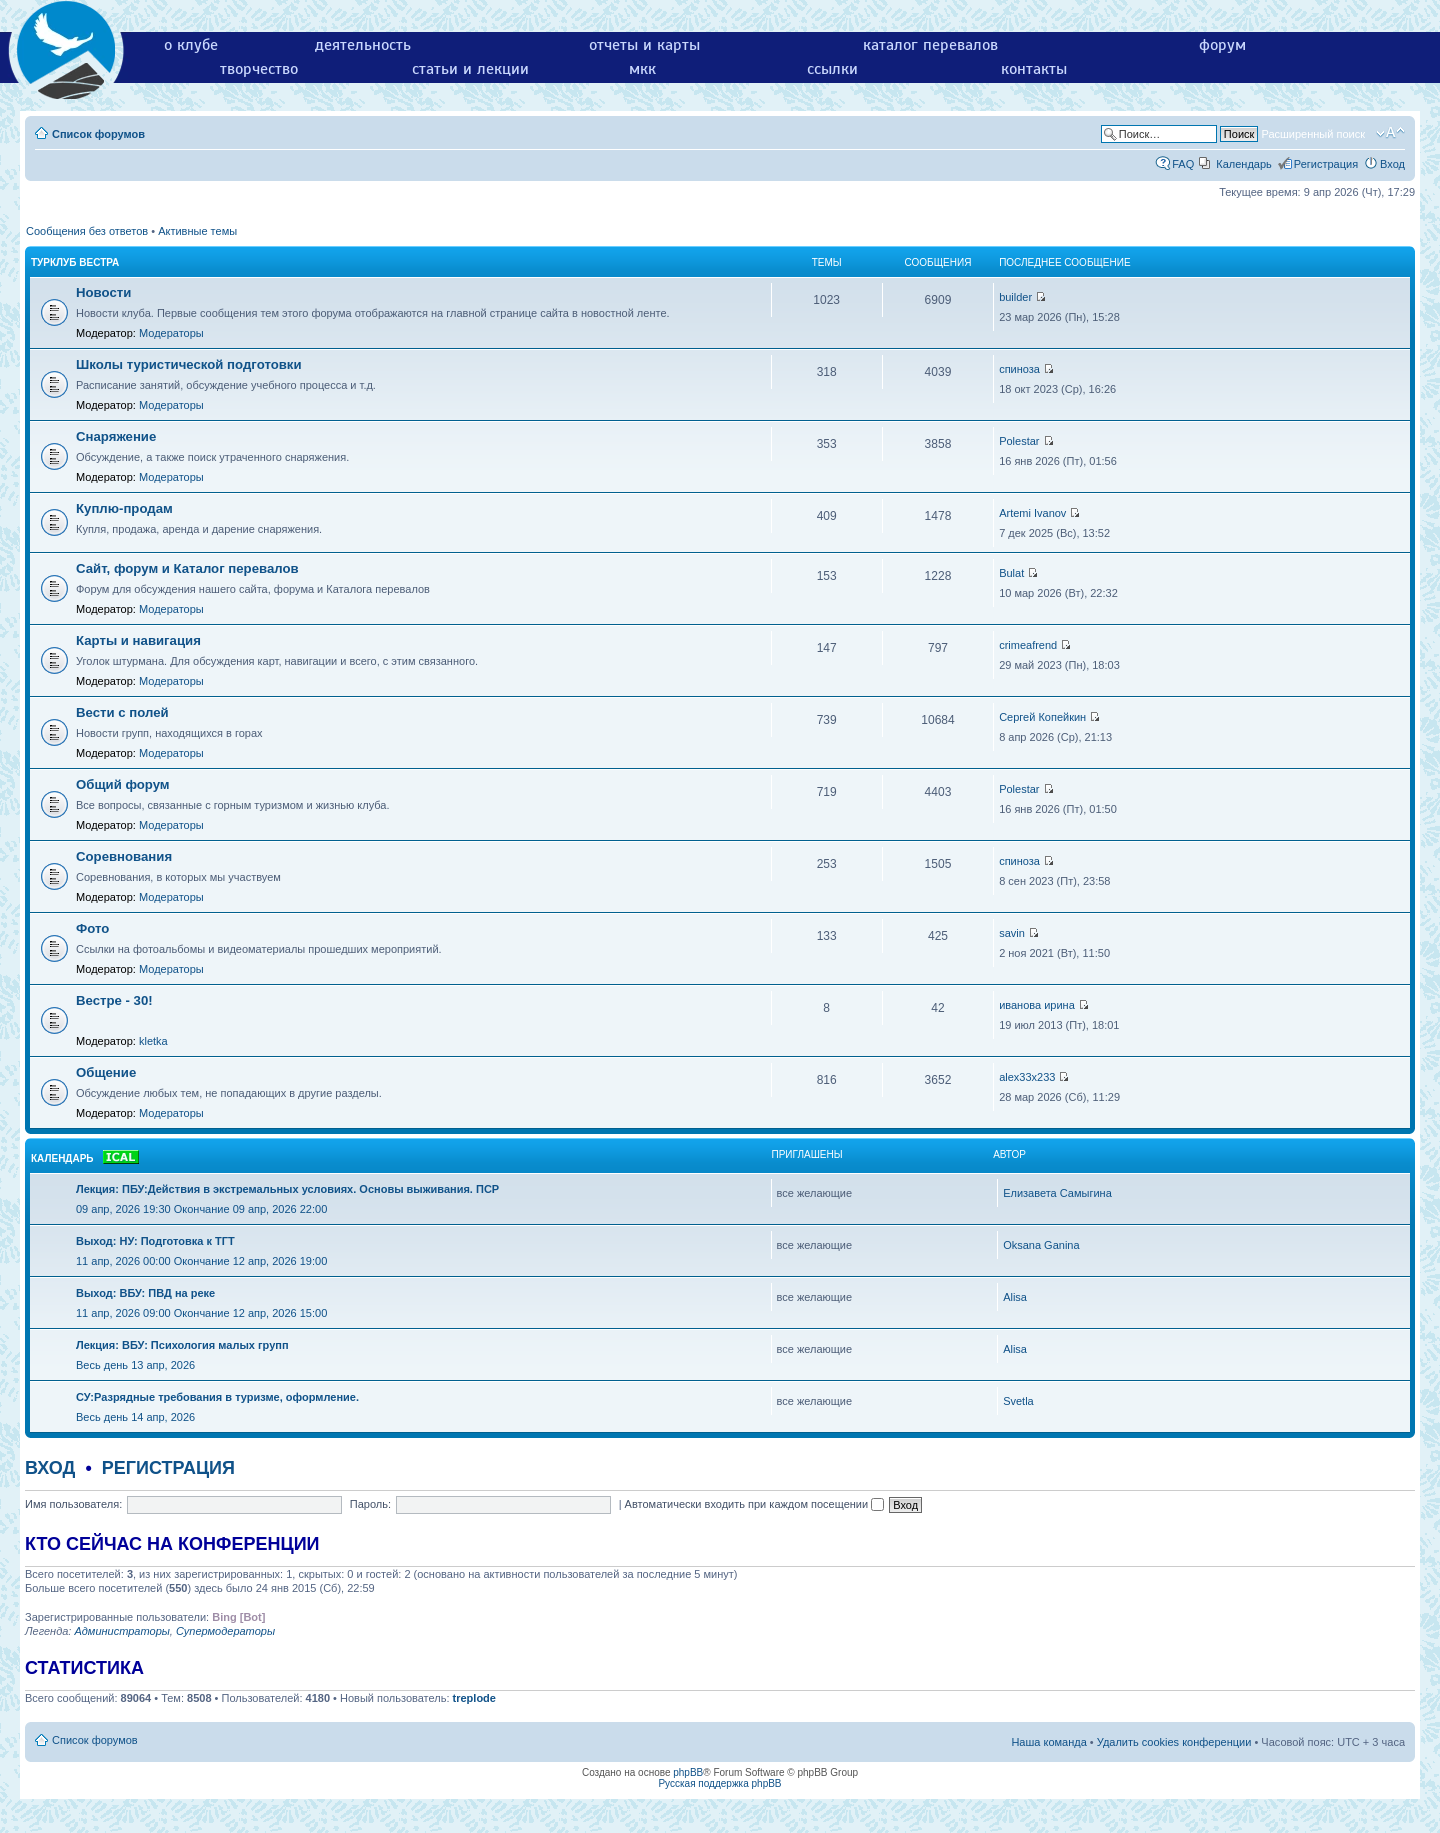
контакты (1034, 69)
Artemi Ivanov (1032, 513)
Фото (92, 928)
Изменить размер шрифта (1390, 133)
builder (1015, 297)
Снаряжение (116, 436)
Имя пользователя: (73, 1504)
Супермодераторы (225, 1631)
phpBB (688, 1772)
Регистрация (1326, 164)
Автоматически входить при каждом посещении (755, 1504)
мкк (642, 69)
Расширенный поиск (1313, 134)
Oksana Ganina (1041, 1245)
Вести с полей (122, 712)
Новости (103, 292)
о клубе (191, 45)
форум (1222, 45)
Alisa (1015, 1297)
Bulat (1011, 573)
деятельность (363, 45)
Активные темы (197, 231)
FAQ (1183, 164)
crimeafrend (1028, 645)
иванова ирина (1037, 1005)
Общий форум (123, 784)
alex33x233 (1027, 1077)
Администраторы (121, 1631)
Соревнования (124, 856)
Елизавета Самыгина (1057, 1193)
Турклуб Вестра (75, 262)
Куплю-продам (124, 508)
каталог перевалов (930, 45)
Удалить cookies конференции (1174, 1742)
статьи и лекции (470, 69)
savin (1012, 933)
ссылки (832, 69)
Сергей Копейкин (1042, 717)
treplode (474, 1698)
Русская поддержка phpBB (719, 1783)
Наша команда (1048, 1742)
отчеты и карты (644, 45)
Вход (1392, 164)
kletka (153, 1041)
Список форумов (98, 134)
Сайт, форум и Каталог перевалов (187, 568)
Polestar (1019, 441)
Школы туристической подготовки (189, 364)
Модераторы (171, 333)
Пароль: (370, 1504)
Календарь (1244, 164)
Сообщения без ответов (87, 231)
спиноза (1019, 369)
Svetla (1018, 1401)
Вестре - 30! (114, 1000)
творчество (259, 69)
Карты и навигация (138, 640)
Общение (106, 1072)
